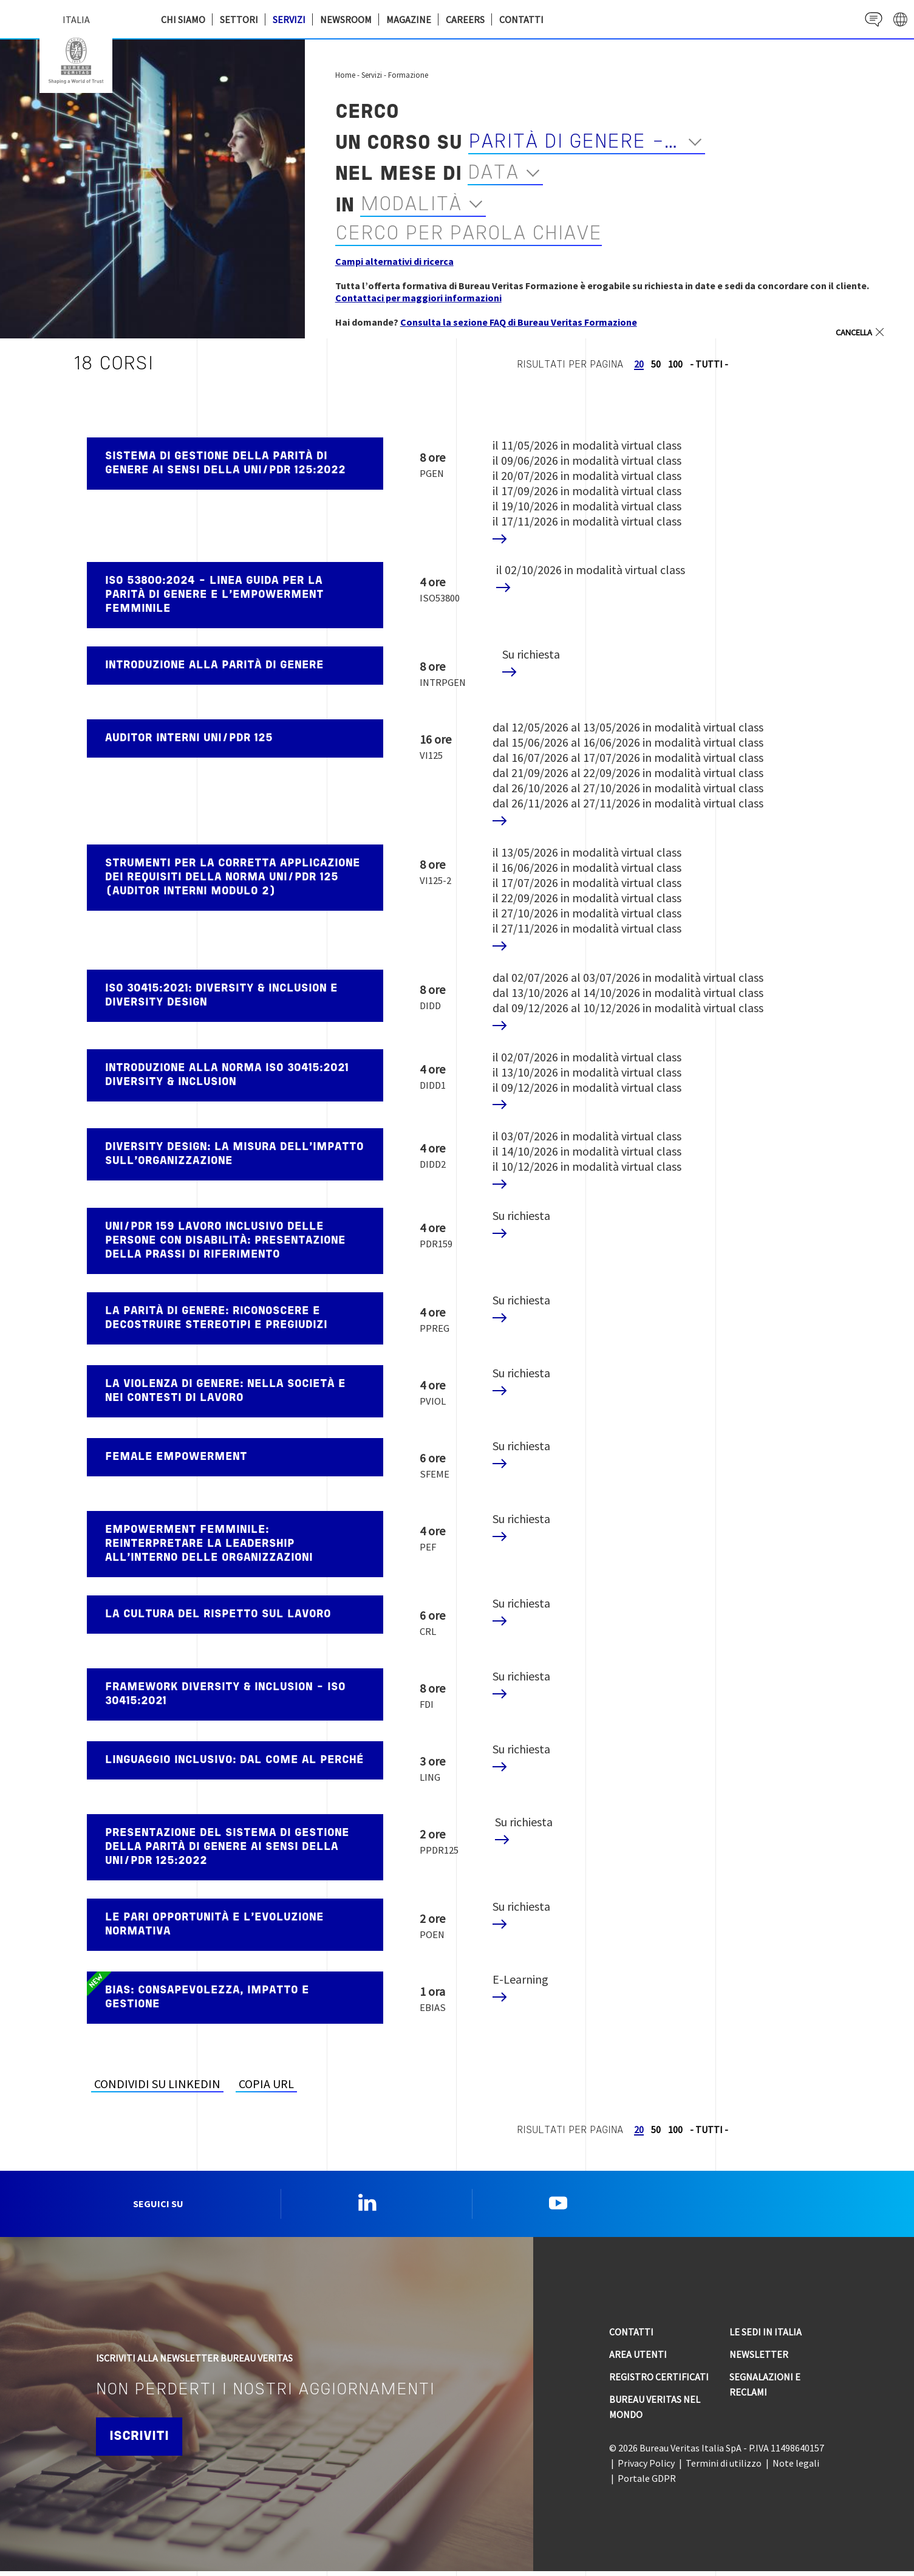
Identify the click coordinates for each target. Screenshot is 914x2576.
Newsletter (758, 2359)
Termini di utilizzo (724, 2468)
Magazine (408, 19)
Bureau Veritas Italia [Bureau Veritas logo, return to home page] (75, 61)
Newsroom (346, 19)
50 (656, 364)
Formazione (408, 75)
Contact (869, 19)
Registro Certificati (659, 2382)
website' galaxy (899, 19)
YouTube (558, 2205)
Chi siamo (183, 19)
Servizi (289, 19)
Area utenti (638, 2359)
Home (345, 75)
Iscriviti (143, 2441)
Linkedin (367, 2205)
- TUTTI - (709, 364)
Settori (239, 19)
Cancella (850, 332)
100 (675, 364)
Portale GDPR (647, 2483)
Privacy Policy (646, 2468)
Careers (465, 19)
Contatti (521, 19)
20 (639, 364)
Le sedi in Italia (765, 2337)
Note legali (795, 2468)
